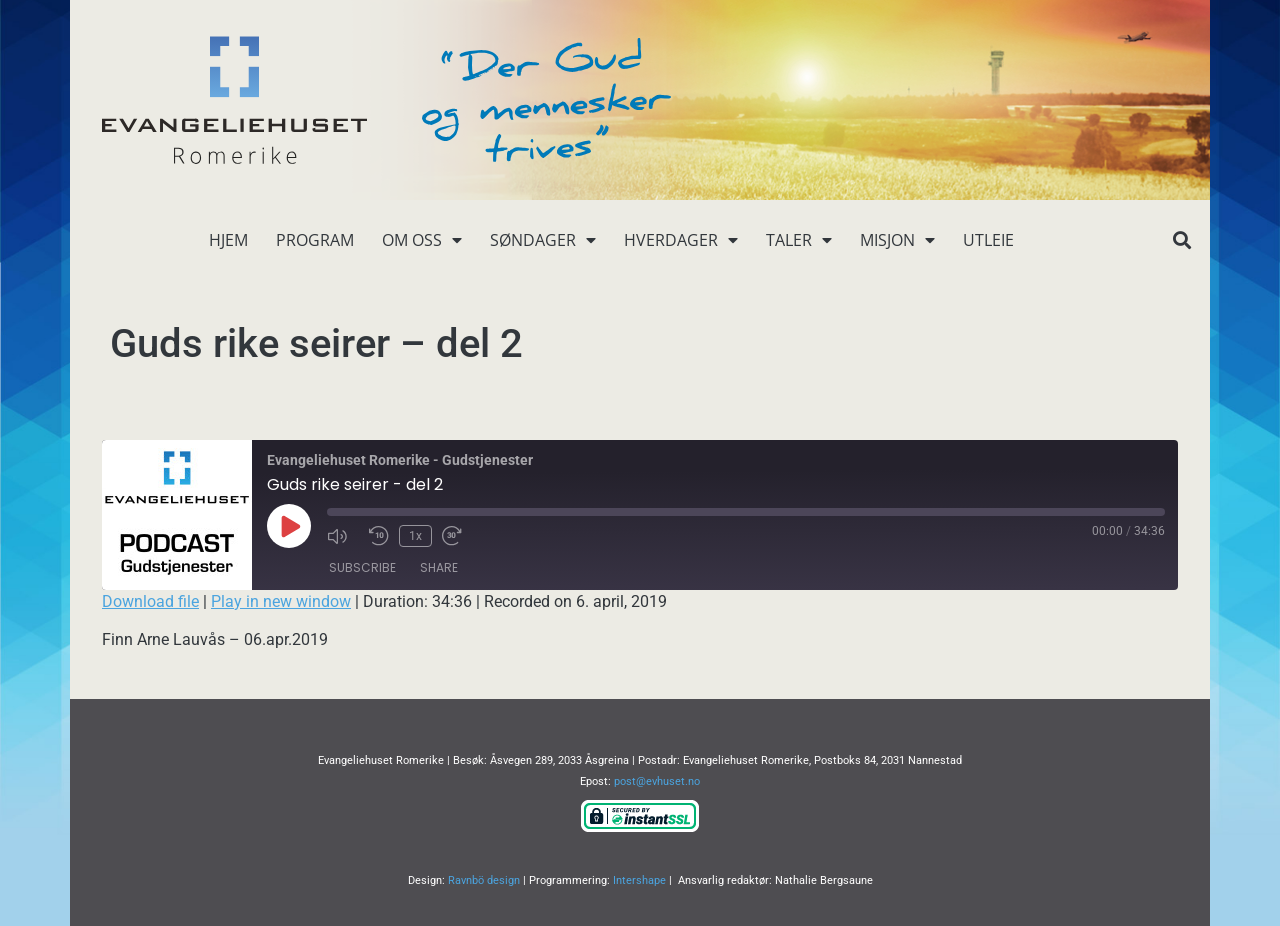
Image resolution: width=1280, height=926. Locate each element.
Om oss (422, 240)
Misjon (897, 240)
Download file (150, 601)
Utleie (988, 240)
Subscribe (362, 567)
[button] (1181, 240)
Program (315, 240)
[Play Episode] (289, 526)
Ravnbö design (484, 880)
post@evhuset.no (657, 781)
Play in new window (281, 601)
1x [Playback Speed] (415, 536)
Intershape (639, 880)
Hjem (228, 240)
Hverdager (681, 240)
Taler (799, 240)
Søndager (543, 240)
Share (439, 567)
